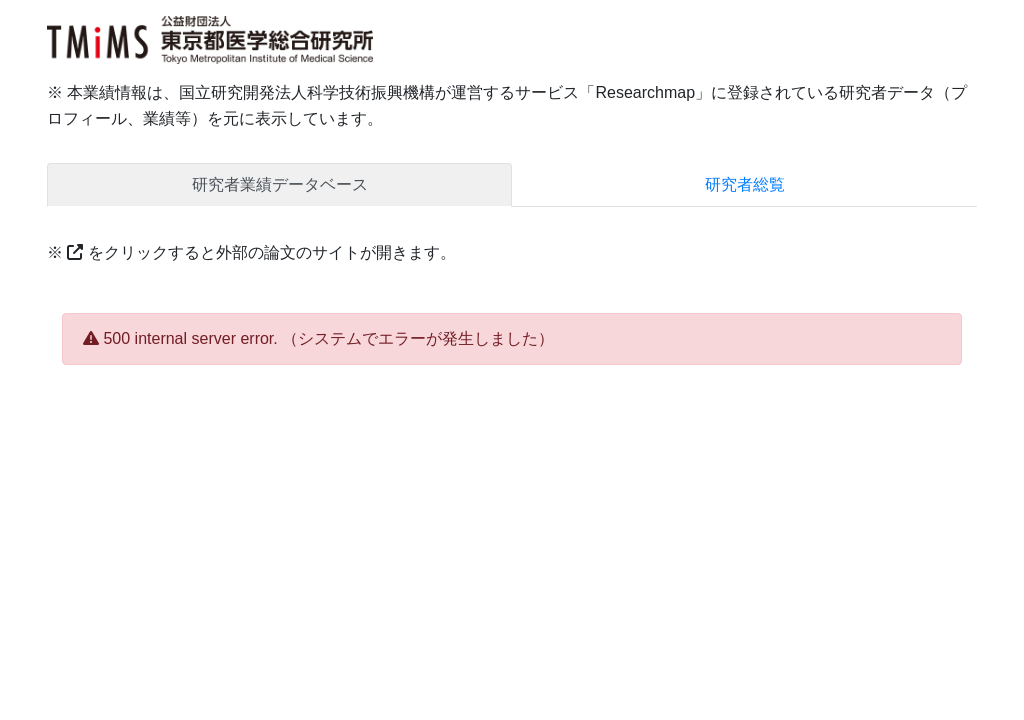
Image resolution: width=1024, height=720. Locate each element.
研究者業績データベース (280, 184)
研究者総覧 (745, 184)
